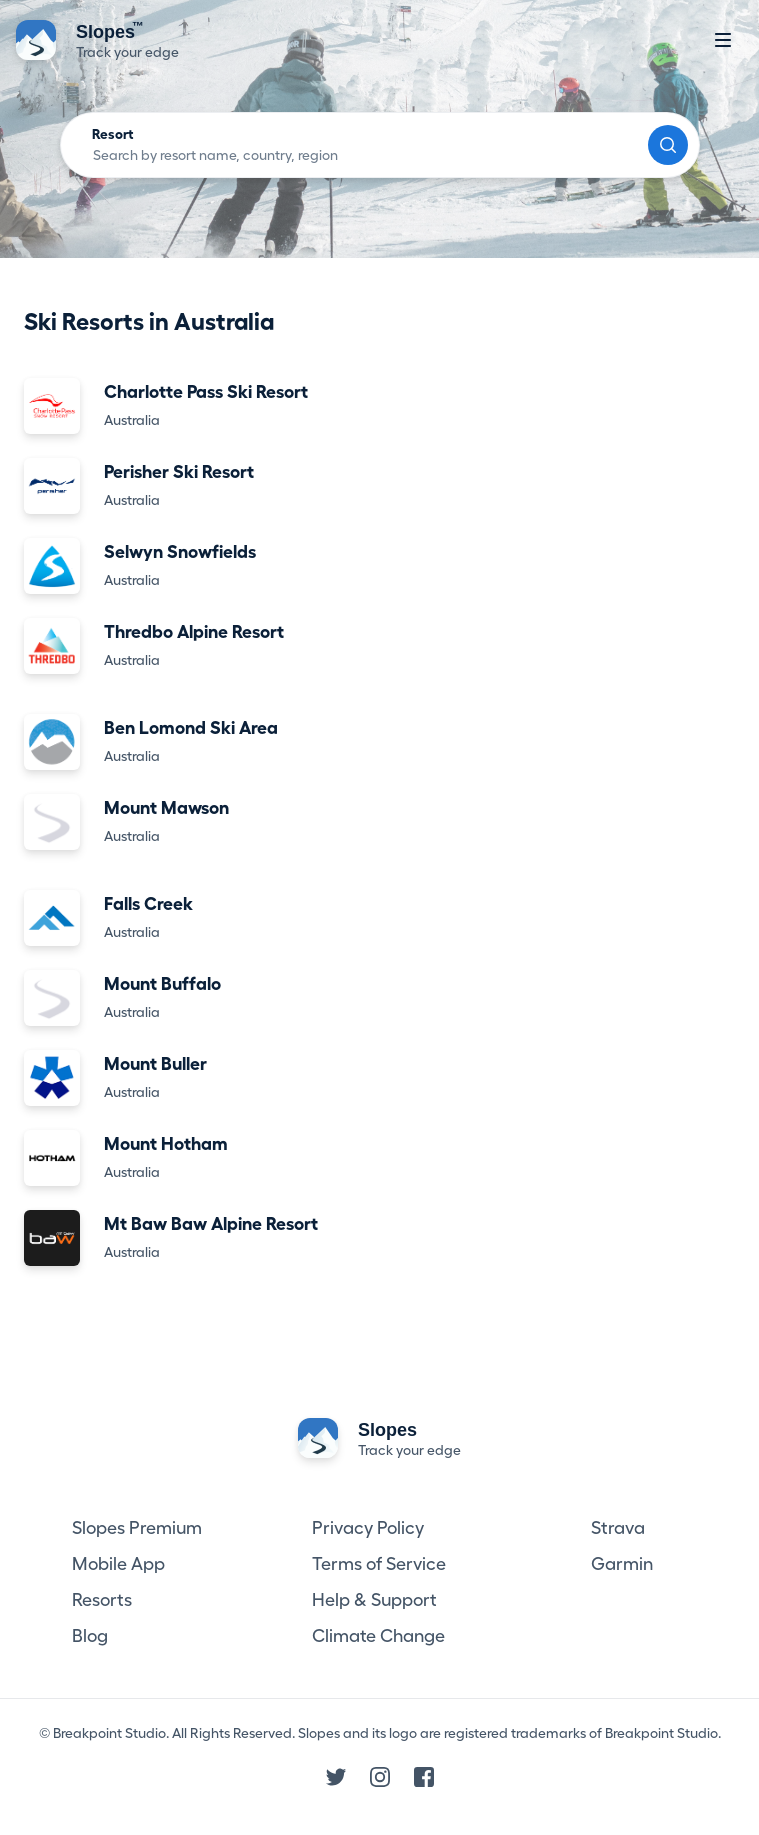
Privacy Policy (368, 1528)
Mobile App (118, 1564)
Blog (90, 1636)
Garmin (622, 1564)
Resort (113, 134)
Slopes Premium (137, 1528)
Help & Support (374, 1600)
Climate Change (378, 1636)
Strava (618, 1528)
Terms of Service (379, 1564)
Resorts (102, 1600)
